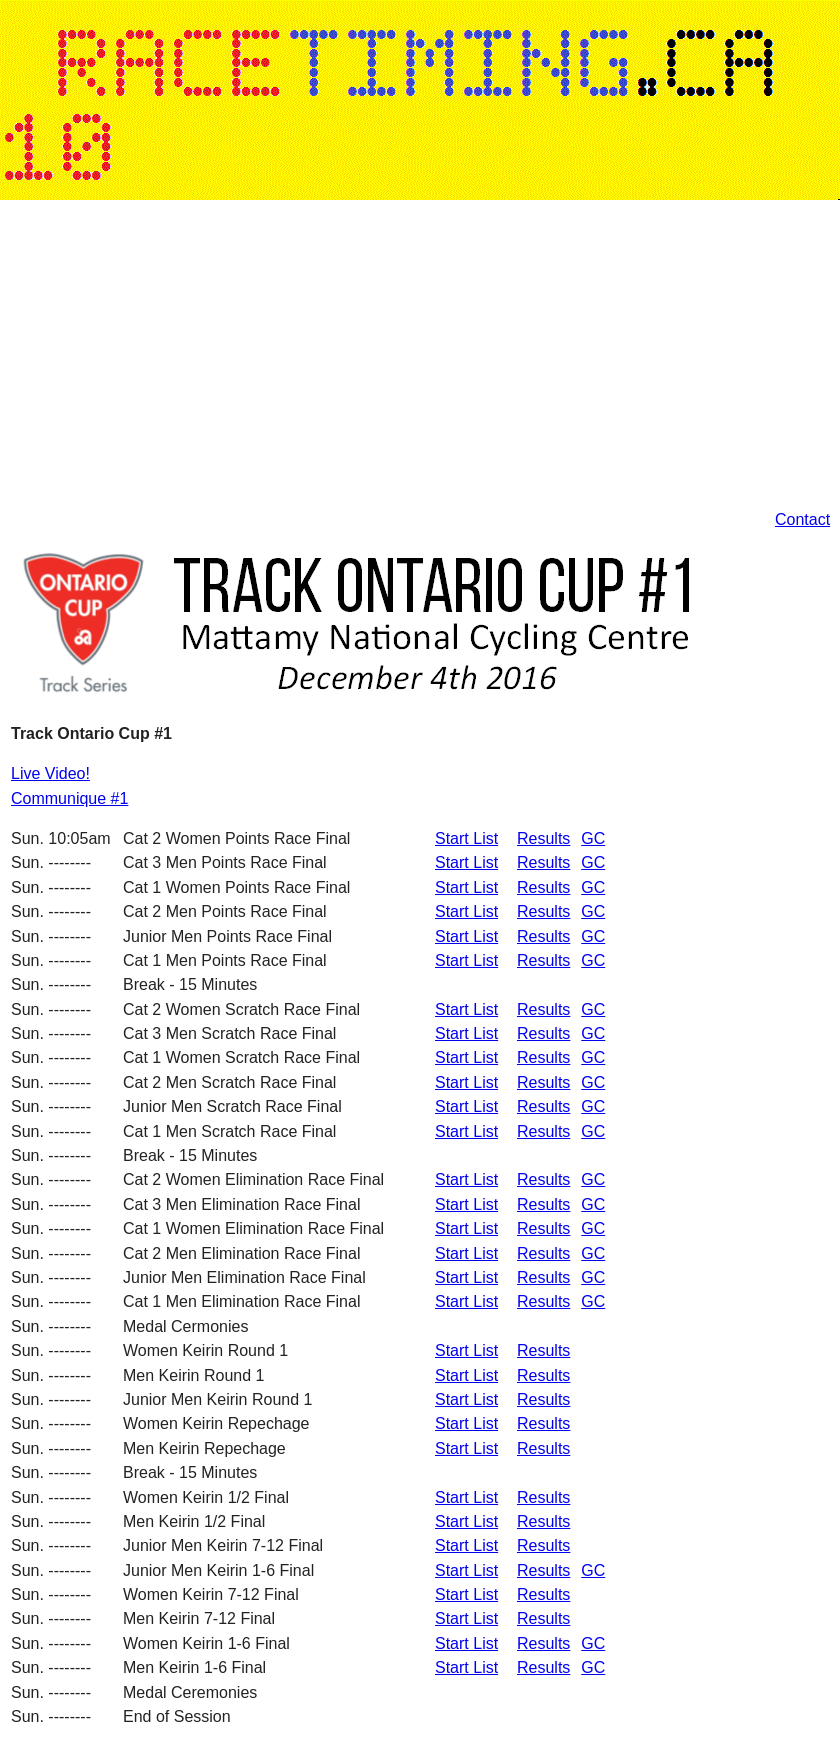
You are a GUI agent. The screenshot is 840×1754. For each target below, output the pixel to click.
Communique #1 (69, 798)
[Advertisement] (291, 356)
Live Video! (50, 773)
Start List (466, 838)
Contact (802, 519)
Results (543, 838)
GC (593, 838)
